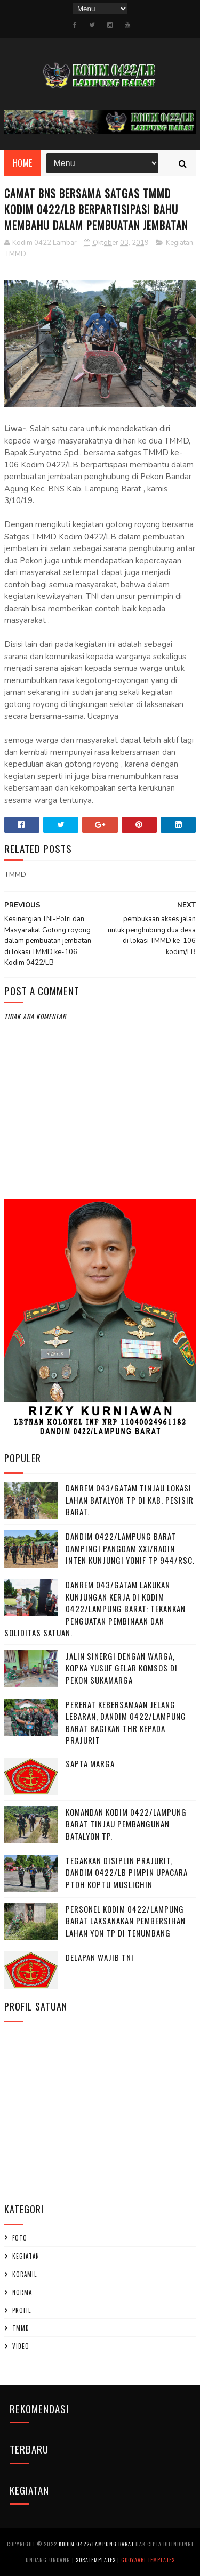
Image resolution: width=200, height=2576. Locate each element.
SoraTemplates (96, 2560)
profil (21, 2310)
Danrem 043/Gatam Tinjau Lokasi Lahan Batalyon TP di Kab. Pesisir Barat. (130, 1499)
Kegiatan (179, 243)
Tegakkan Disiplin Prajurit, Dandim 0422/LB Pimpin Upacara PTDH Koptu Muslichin (127, 1872)
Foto (19, 2238)
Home (23, 163)
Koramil (24, 2274)
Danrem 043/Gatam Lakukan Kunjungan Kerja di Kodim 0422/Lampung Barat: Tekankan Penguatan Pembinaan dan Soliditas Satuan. (95, 1608)
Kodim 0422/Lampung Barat (96, 2544)
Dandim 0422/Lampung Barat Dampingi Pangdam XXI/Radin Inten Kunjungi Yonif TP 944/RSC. (130, 1548)
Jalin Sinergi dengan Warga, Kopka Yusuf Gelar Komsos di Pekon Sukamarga (122, 1668)
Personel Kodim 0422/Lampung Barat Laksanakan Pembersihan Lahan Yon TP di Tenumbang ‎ (126, 1921)
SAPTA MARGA (90, 1763)
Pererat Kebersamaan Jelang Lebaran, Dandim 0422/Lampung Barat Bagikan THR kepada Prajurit (126, 1722)
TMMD (15, 254)
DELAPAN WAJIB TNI (100, 1957)
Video (20, 2346)
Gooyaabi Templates (148, 2560)
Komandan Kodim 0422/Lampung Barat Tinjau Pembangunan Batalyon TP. (126, 1824)
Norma (22, 2292)
